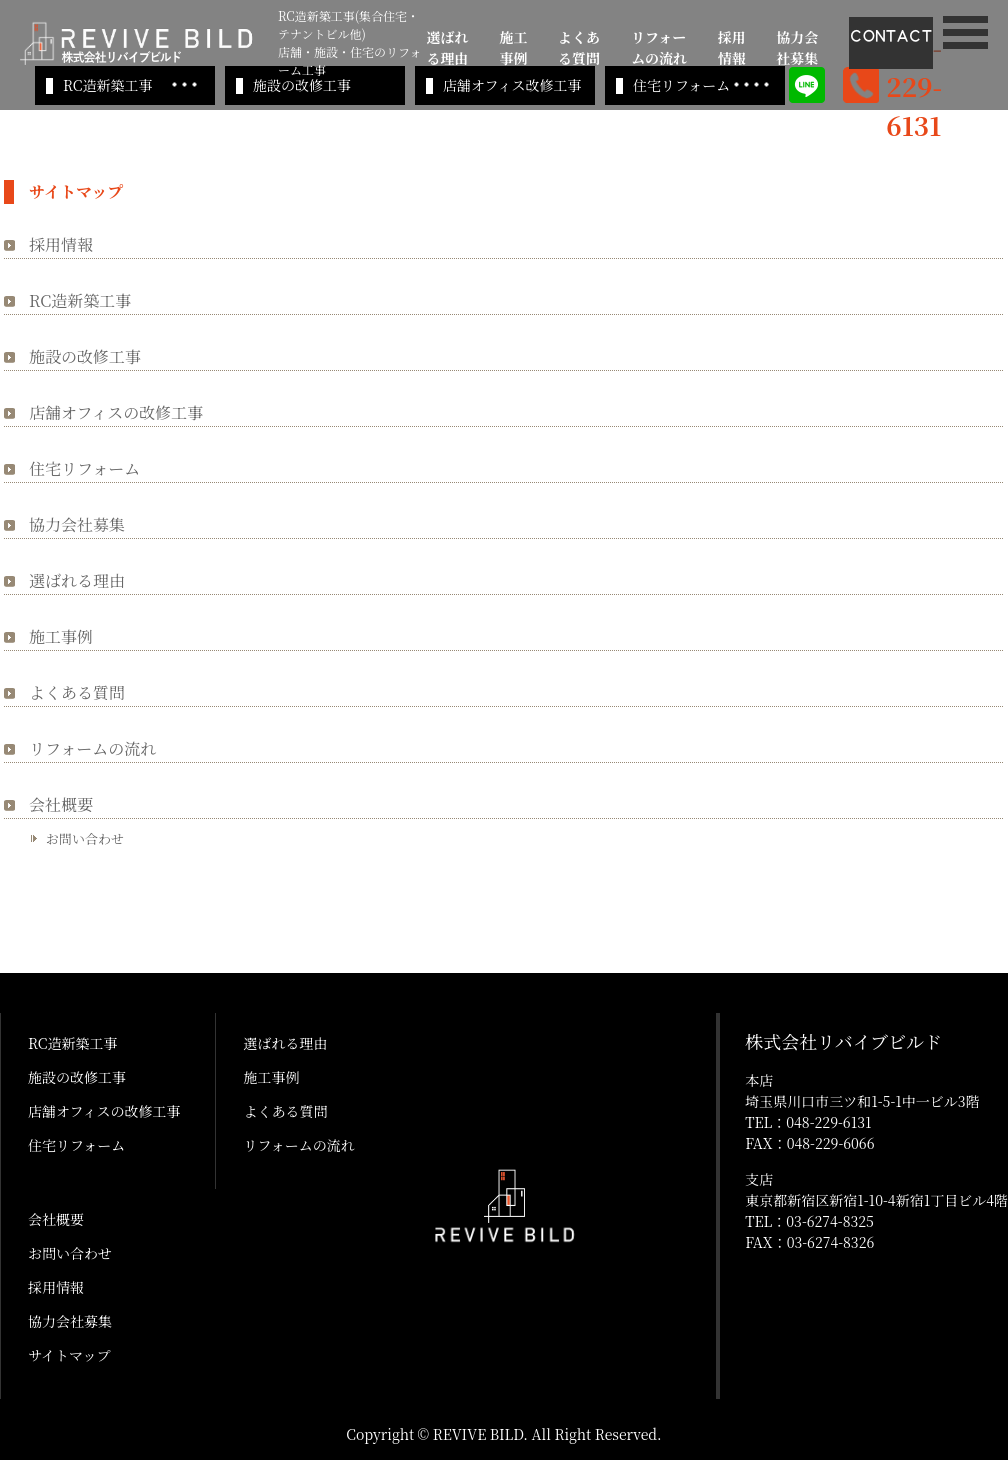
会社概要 (61, 804)
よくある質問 (579, 47)
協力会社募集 (797, 47)
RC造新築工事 (107, 85)
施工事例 (513, 47)
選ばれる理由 (448, 47)
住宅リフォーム (681, 85)
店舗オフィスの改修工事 (116, 412)
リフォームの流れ (659, 47)
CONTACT (891, 36)
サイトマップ (69, 1355)
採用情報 (732, 47)
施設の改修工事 (302, 85)
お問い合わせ (85, 838)
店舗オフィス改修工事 (512, 85)
